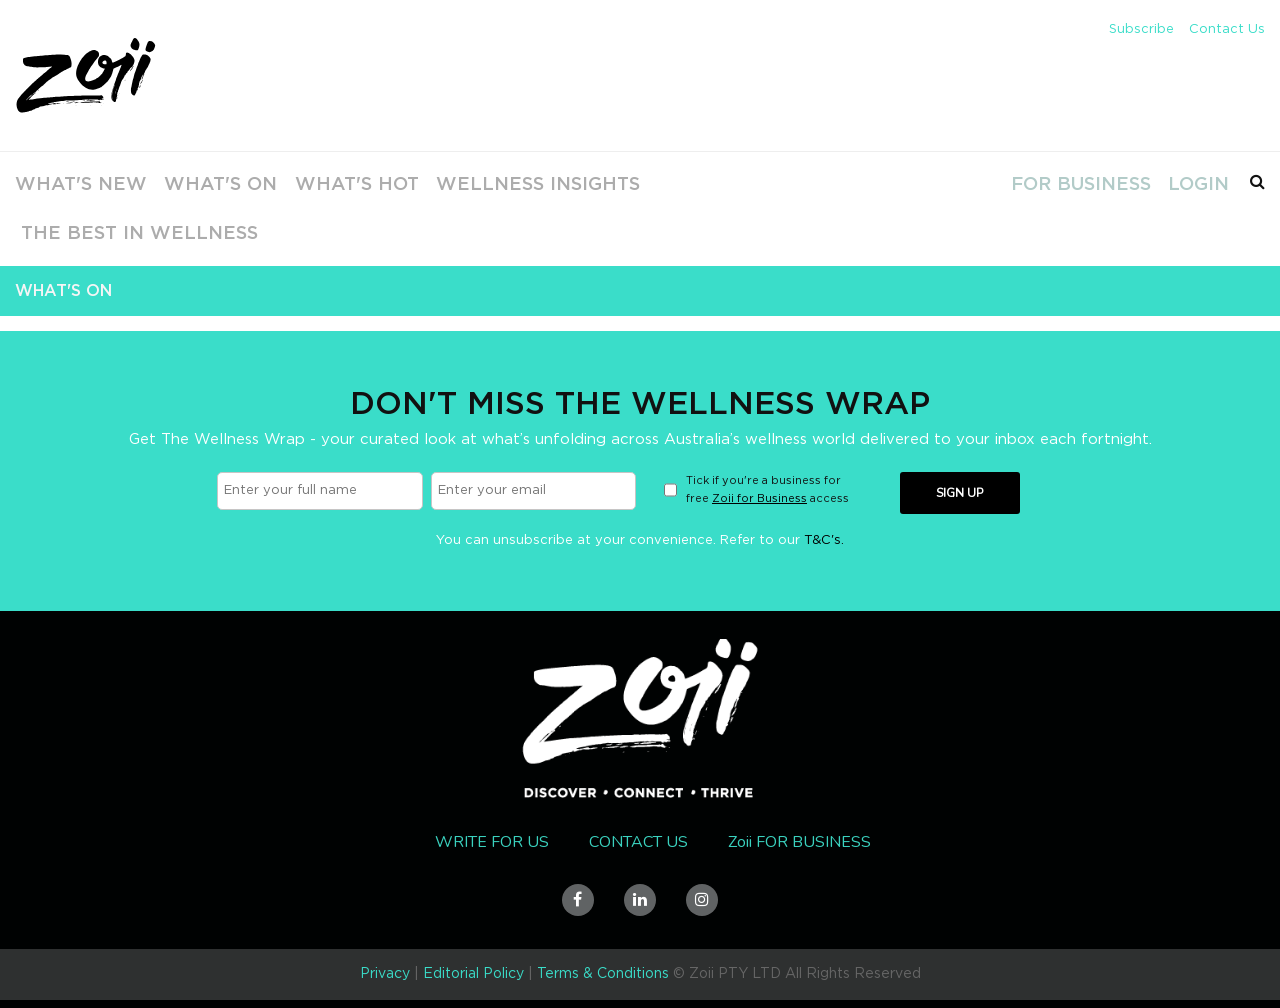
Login (1194, 184)
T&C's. (824, 540)
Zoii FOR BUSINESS (799, 842)
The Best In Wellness (120, 233)
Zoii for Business (759, 498)
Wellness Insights (493, 184)
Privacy (385, 974)
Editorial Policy (473, 974)
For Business (1076, 184)
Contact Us (1227, 29)
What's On (198, 184)
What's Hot (329, 184)
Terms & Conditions (603, 974)
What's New (64, 184)
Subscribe (1141, 29)
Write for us (492, 842)
